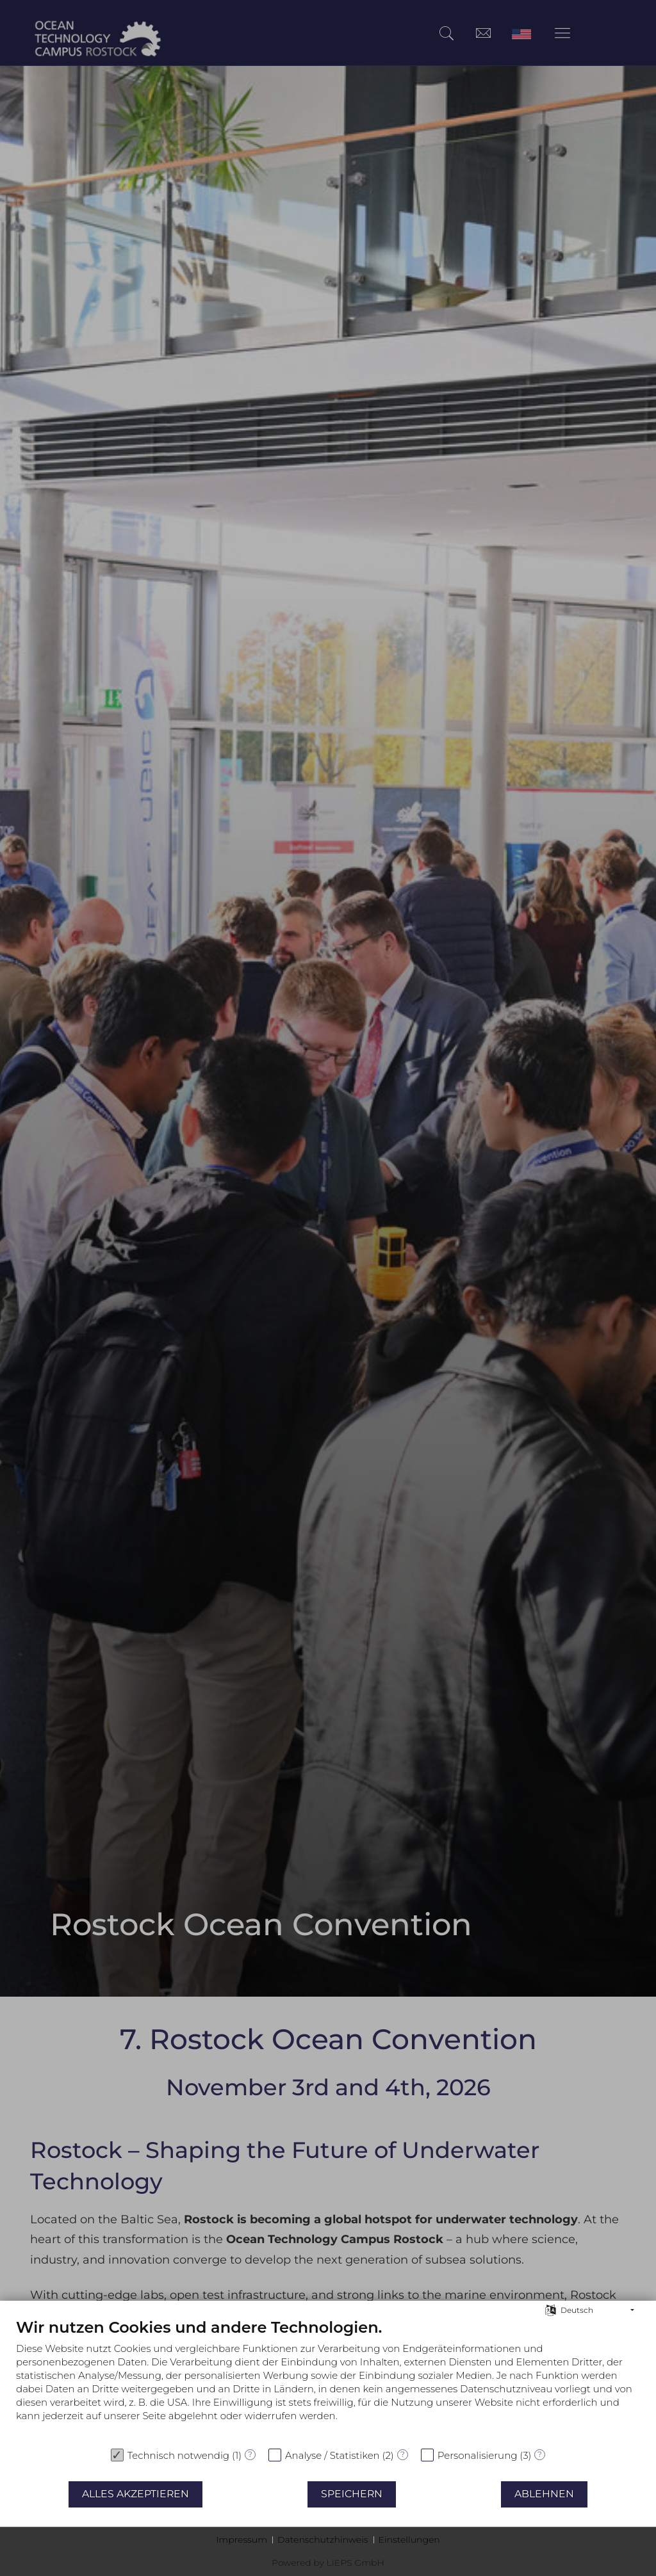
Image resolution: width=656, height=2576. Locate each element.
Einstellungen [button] (409, 2539)
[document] (328, 2379)
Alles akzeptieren (135, 2494)
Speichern (351, 2494)
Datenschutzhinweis (322, 2539)
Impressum (241, 2539)
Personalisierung (478, 2455)
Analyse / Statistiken (332, 2455)
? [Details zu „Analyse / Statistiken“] (402, 2454)
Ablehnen (544, 2494)
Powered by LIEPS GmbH (328, 2562)
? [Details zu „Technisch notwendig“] (250, 2454)
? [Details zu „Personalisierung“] (539, 2454)
